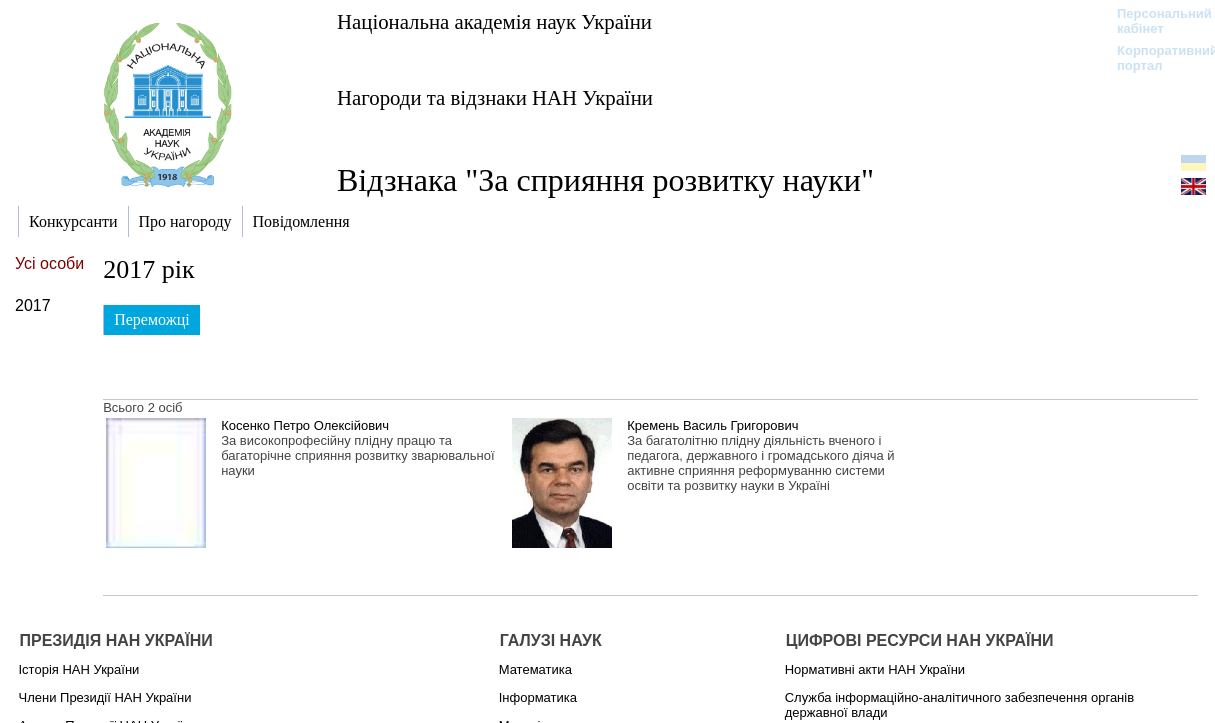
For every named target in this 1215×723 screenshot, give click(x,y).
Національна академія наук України (494, 21)
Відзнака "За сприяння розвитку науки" (605, 180)
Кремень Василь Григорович (712, 425)
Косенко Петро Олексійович (305, 425)
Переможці (152, 319)
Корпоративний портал (1154, 58)
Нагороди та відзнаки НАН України (495, 97)
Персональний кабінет (1154, 21)
